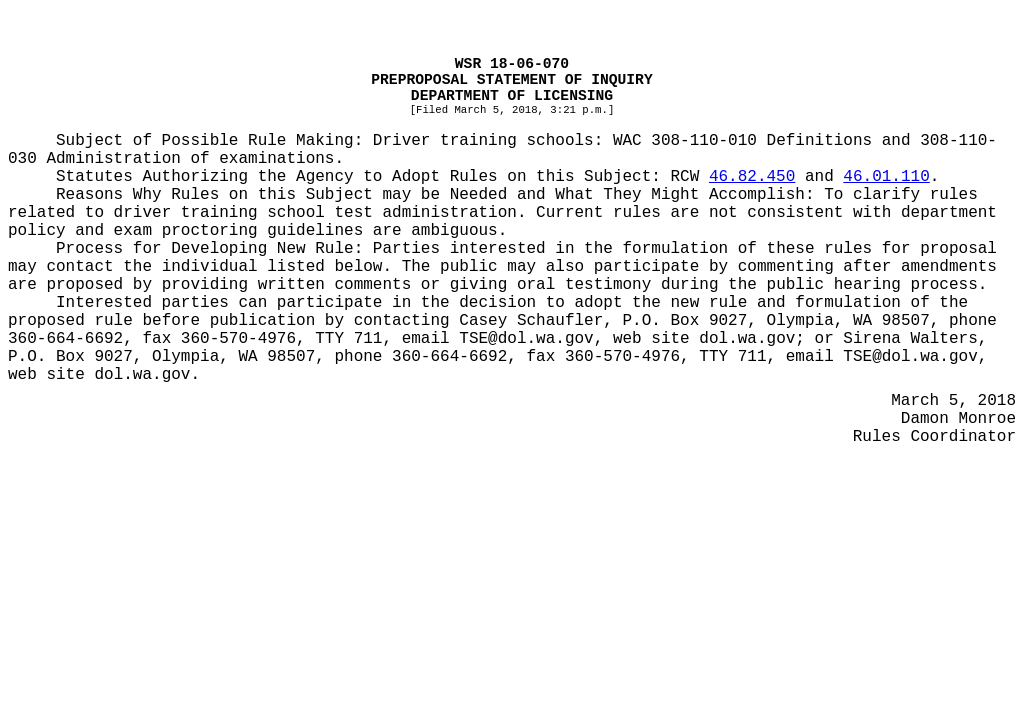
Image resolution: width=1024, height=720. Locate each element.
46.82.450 (752, 177)
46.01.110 (886, 177)
